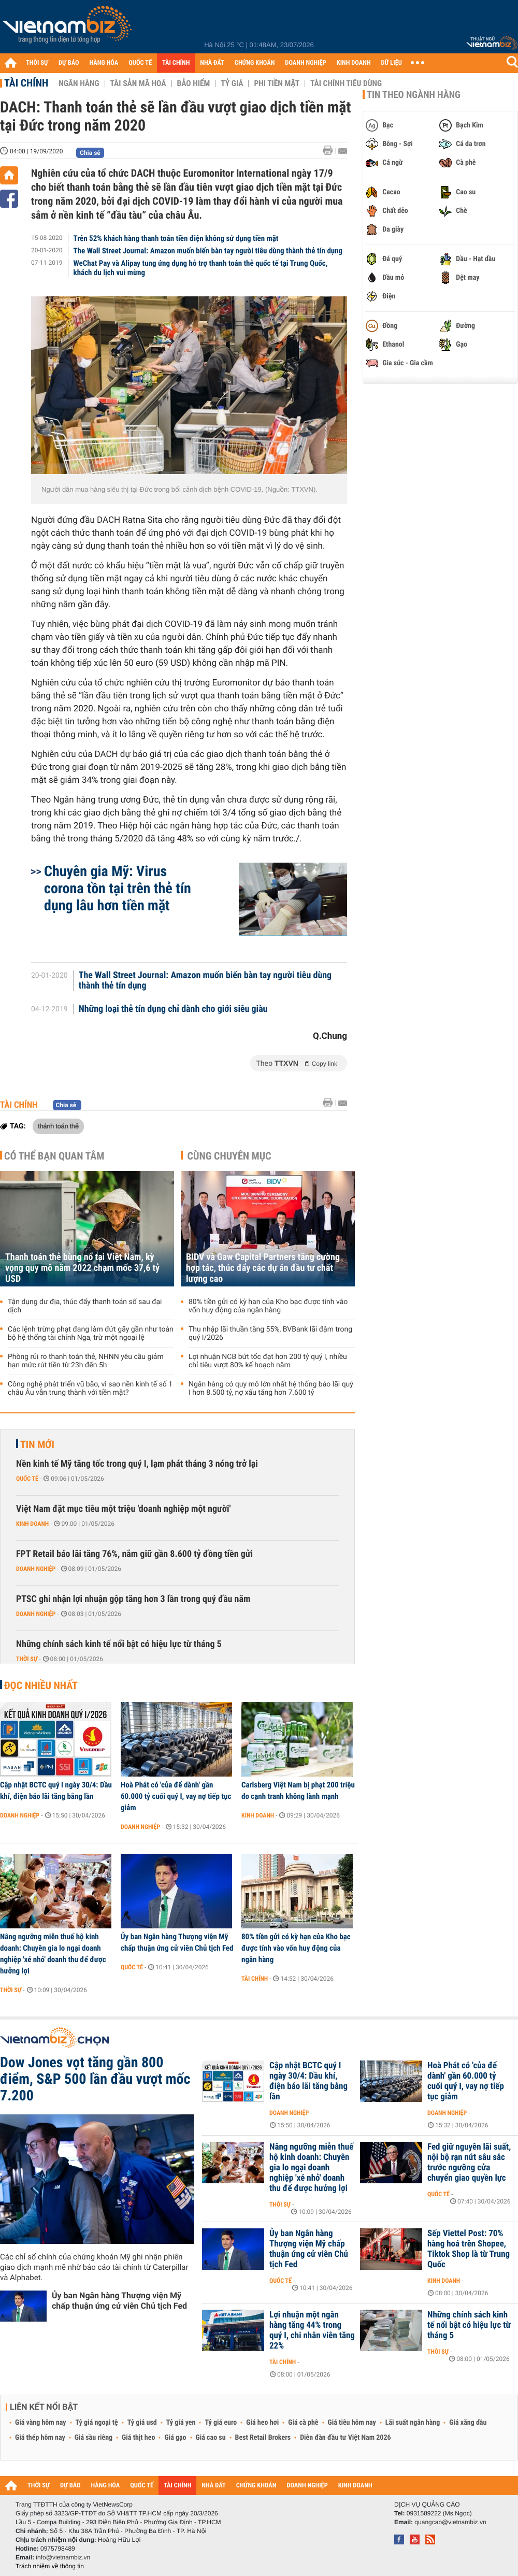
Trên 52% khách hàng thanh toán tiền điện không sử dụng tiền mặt (176, 238)
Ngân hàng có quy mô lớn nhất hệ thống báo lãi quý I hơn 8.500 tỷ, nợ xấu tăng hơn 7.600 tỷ (271, 1388)
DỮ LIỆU (391, 63)
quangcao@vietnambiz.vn (450, 2522)
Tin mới (37, 1444)
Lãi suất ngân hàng (412, 2422)
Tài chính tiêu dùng (346, 83)
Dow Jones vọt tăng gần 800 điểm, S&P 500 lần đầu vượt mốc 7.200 (95, 2079)
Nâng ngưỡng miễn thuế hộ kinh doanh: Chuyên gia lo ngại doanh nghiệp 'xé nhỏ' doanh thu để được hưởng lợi (53, 1954)
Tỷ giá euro (221, 2422)
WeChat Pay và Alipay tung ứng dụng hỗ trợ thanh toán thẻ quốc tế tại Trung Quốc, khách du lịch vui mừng (201, 268)
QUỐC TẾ (140, 63)
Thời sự (26, 1659)
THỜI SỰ (37, 63)
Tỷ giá (232, 83)
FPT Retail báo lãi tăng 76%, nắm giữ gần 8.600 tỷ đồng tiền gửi (134, 1554)
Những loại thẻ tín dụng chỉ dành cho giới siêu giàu (173, 1009)
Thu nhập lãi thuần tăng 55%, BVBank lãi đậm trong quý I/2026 (270, 1333)
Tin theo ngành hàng (414, 95)
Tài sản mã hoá (138, 83)
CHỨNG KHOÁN (255, 63)
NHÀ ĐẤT (212, 63)
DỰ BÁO (69, 63)
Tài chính (26, 83)
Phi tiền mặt (276, 83)
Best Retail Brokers (263, 2437)
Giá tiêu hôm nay (352, 2422)
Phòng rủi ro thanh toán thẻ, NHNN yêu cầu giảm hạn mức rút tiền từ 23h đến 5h (86, 1361)
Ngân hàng (79, 83)
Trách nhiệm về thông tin (50, 2566)
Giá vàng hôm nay (40, 2422)
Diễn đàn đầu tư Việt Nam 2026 (345, 2437)
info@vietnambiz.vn (63, 2557)
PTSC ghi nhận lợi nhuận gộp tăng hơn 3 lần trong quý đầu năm (133, 1599)
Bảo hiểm (193, 83)
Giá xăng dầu (467, 2422)
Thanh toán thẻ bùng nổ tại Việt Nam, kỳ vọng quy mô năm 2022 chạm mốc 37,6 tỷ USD (82, 1268)
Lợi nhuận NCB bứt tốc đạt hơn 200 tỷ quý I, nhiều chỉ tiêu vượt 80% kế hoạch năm (268, 1361)
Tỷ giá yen (181, 2422)
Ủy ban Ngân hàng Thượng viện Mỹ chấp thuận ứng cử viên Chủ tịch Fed (177, 1942)
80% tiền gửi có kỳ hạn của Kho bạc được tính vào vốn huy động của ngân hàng (268, 1306)
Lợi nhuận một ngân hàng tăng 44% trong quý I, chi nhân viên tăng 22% (312, 2330)
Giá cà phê (303, 2422)
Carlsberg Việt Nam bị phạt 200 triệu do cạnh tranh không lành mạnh (298, 1790)
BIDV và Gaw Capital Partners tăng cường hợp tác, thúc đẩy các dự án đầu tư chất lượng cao (263, 1268)
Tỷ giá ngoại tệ (97, 2422)
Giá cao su (211, 2437)
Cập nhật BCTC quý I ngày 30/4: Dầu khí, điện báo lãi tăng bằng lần (56, 1790)
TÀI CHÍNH (176, 63)
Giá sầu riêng (93, 2437)
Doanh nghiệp (35, 1568)
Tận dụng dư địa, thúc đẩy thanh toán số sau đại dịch (85, 1306)
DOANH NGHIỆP (305, 63)
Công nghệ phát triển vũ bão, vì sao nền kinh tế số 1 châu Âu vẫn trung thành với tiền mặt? (90, 1388)
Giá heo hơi (262, 2422)
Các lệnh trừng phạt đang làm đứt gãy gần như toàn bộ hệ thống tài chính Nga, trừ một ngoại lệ (91, 1333)
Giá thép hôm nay (40, 2437)
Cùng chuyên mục (229, 1156)
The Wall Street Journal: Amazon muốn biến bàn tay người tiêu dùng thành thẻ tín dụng (208, 250)
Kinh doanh (32, 1523)
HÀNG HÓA (104, 63)
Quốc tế (27, 1478)
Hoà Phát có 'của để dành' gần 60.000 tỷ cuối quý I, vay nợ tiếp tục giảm (176, 1796)
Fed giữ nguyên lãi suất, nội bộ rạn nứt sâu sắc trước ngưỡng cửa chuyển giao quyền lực (469, 2162)
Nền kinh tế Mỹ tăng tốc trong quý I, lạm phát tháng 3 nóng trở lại (137, 1463)
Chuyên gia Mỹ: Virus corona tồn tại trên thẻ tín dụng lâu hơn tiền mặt (117, 888)
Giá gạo (175, 2437)
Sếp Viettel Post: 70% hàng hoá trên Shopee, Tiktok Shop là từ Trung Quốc (468, 2249)
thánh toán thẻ (58, 1125)
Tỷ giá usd (142, 2422)
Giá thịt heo (138, 2437)
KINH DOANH (354, 63)
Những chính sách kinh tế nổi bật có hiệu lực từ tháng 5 (119, 1644)
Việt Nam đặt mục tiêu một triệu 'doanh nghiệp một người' (123, 1509)
